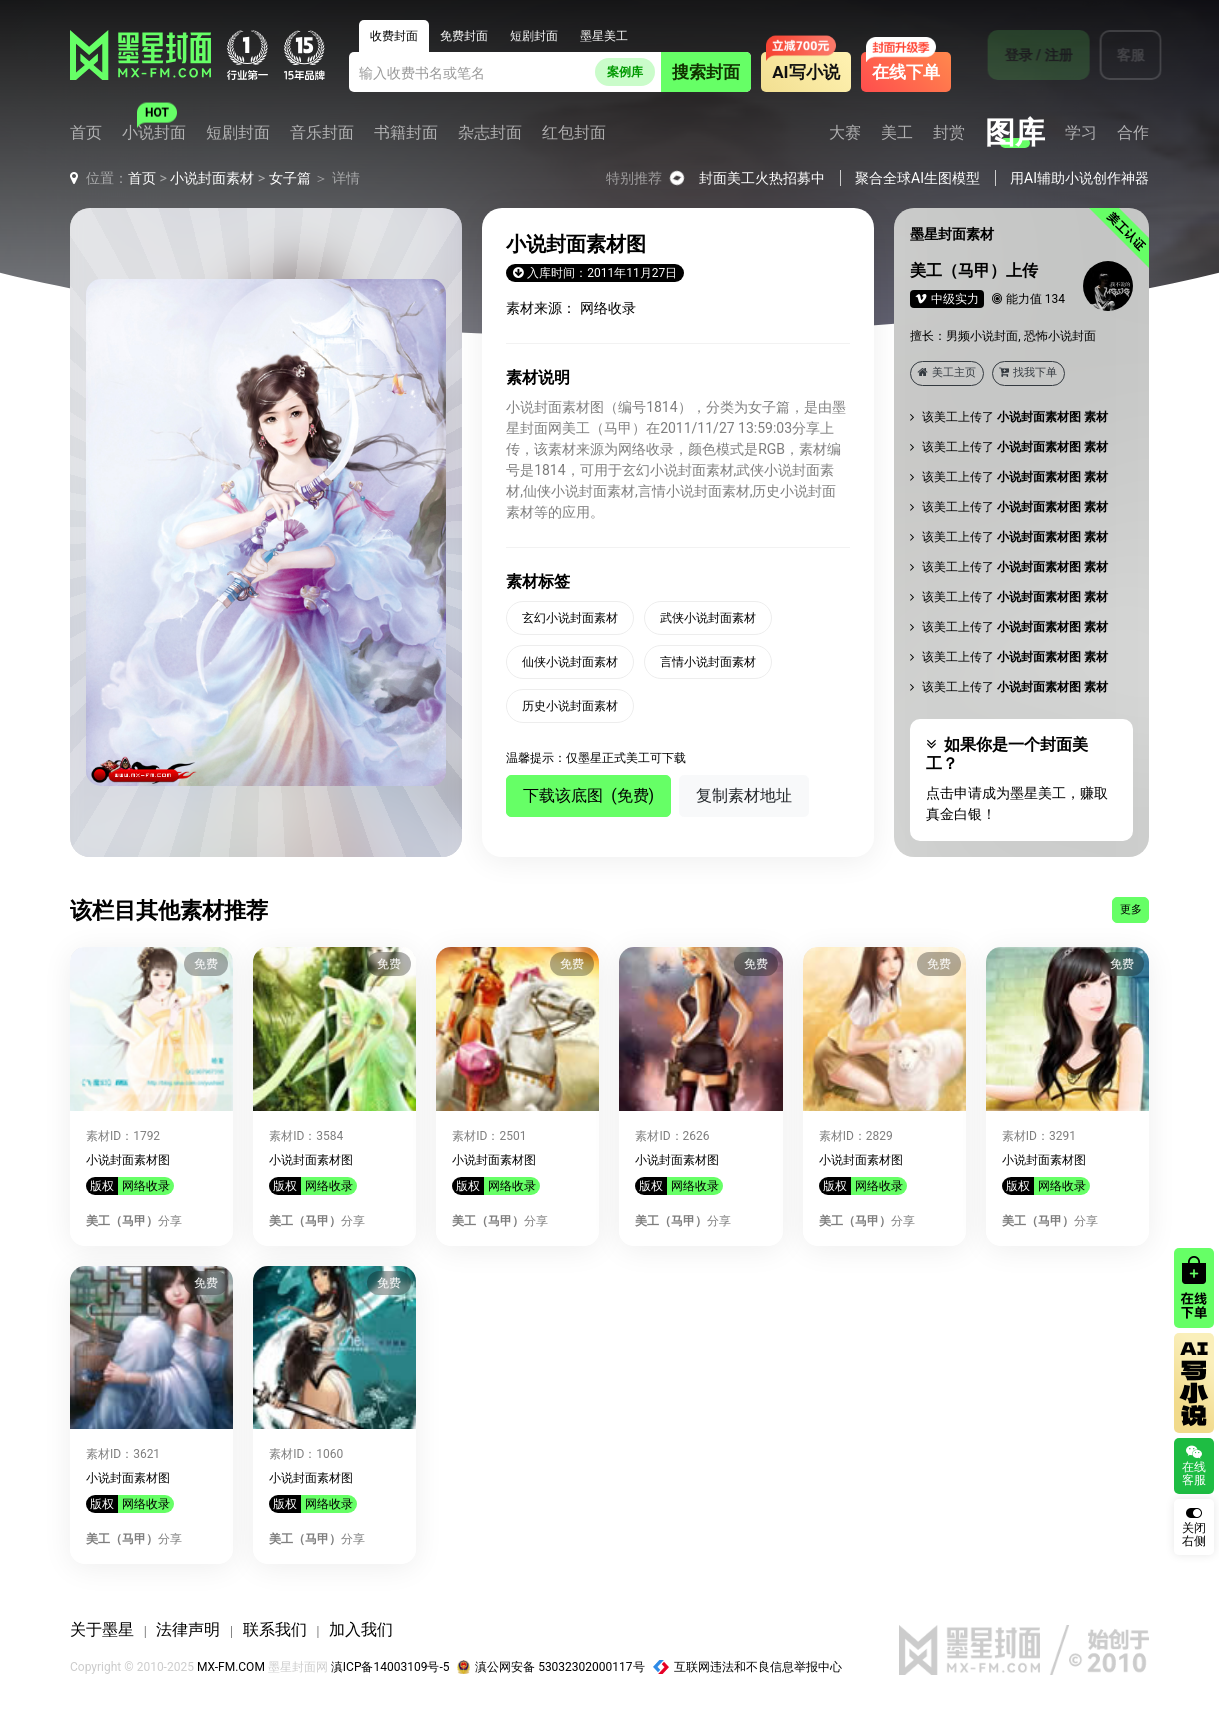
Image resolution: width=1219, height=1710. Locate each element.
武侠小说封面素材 (708, 618)
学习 (1081, 133)
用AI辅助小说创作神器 (1079, 178)
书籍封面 (406, 133)
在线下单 (906, 72)
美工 (897, 133)
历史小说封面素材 (570, 706)
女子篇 (290, 178)
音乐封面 (322, 133)
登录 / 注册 (1026, 55)
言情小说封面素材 (708, 662)
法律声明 (188, 1629)
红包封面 (574, 133)
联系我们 (275, 1629)
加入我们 (361, 1629)
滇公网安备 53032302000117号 (550, 1667)
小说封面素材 (212, 178)
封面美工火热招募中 (762, 178)
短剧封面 (238, 133)
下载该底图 (588, 795)
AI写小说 (805, 72)
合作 (1133, 133)
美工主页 (947, 372)
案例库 (625, 72)
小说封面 (154, 133)
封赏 (949, 133)
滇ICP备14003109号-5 (390, 1667)
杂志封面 (490, 133)
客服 (1118, 55)
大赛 (845, 133)
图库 (1015, 133)
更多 (1131, 909)
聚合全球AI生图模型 (917, 178)
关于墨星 (102, 1629)
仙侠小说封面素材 (570, 662)
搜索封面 (706, 72)
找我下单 (1028, 372)
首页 (86, 133)
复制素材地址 (744, 795)
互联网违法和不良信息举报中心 (748, 1667)
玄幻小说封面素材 (570, 618)
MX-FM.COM (231, 1667)
